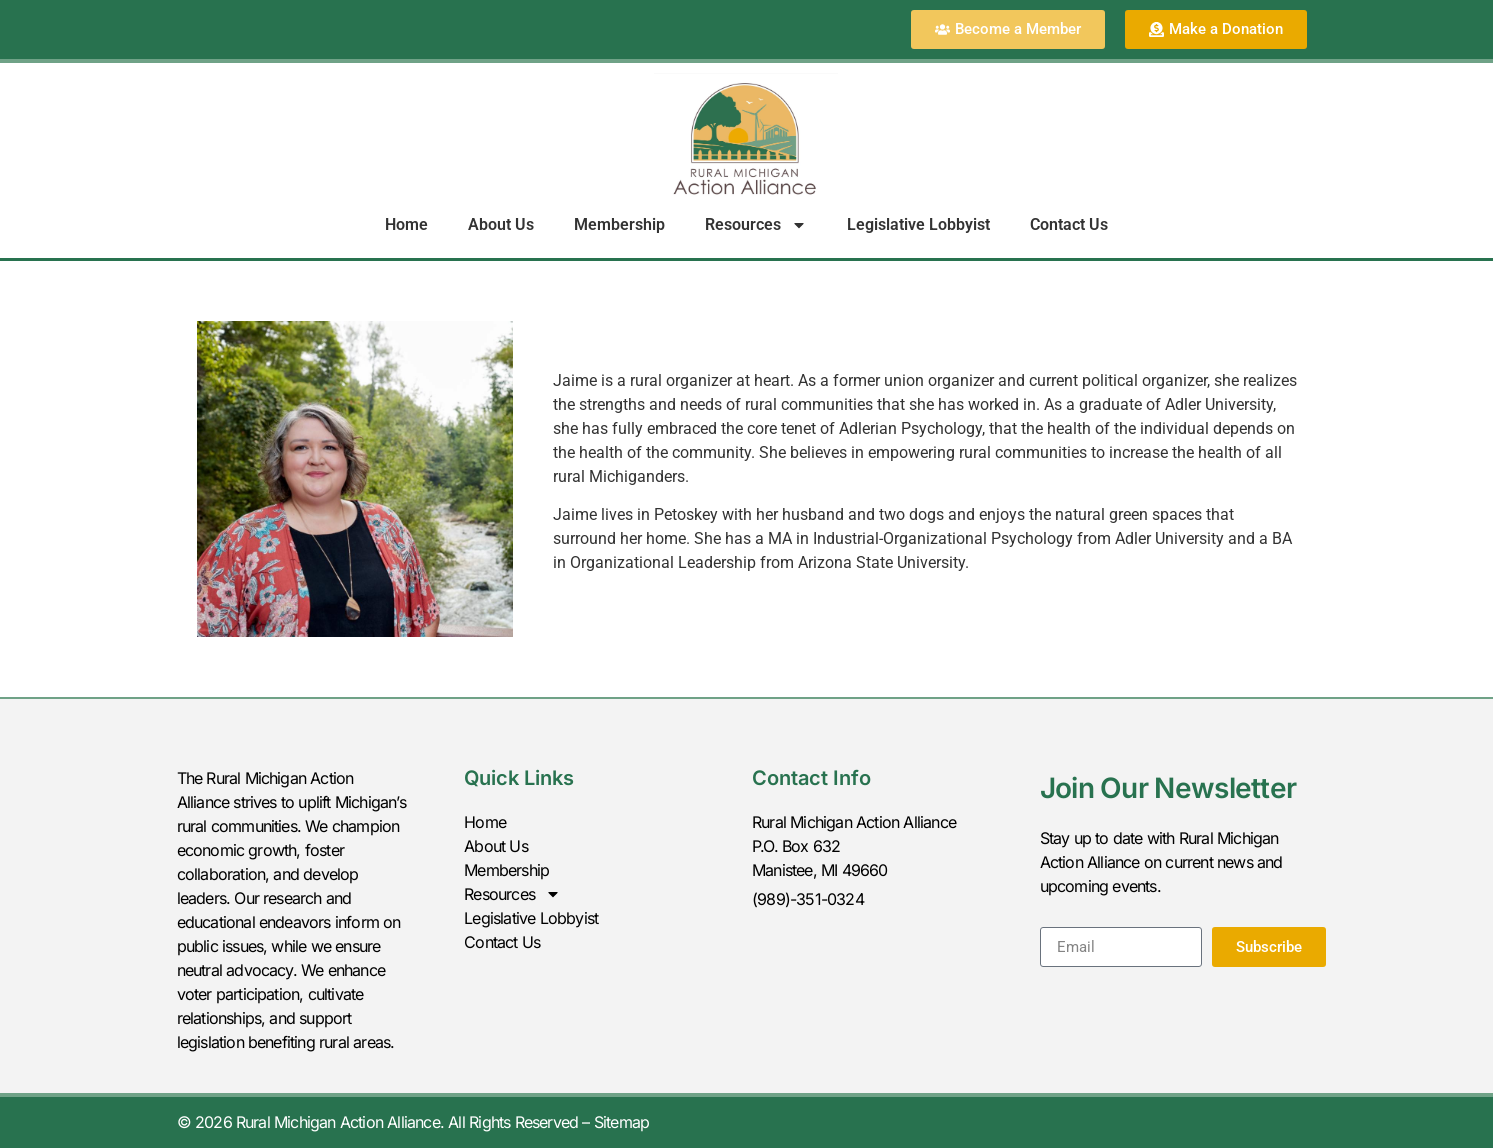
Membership (619, 224)
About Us (501, 224)
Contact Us (1069, 224)
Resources (756, 225)
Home (406, 224)
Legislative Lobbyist (918, 224)
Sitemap (621, 1122)
